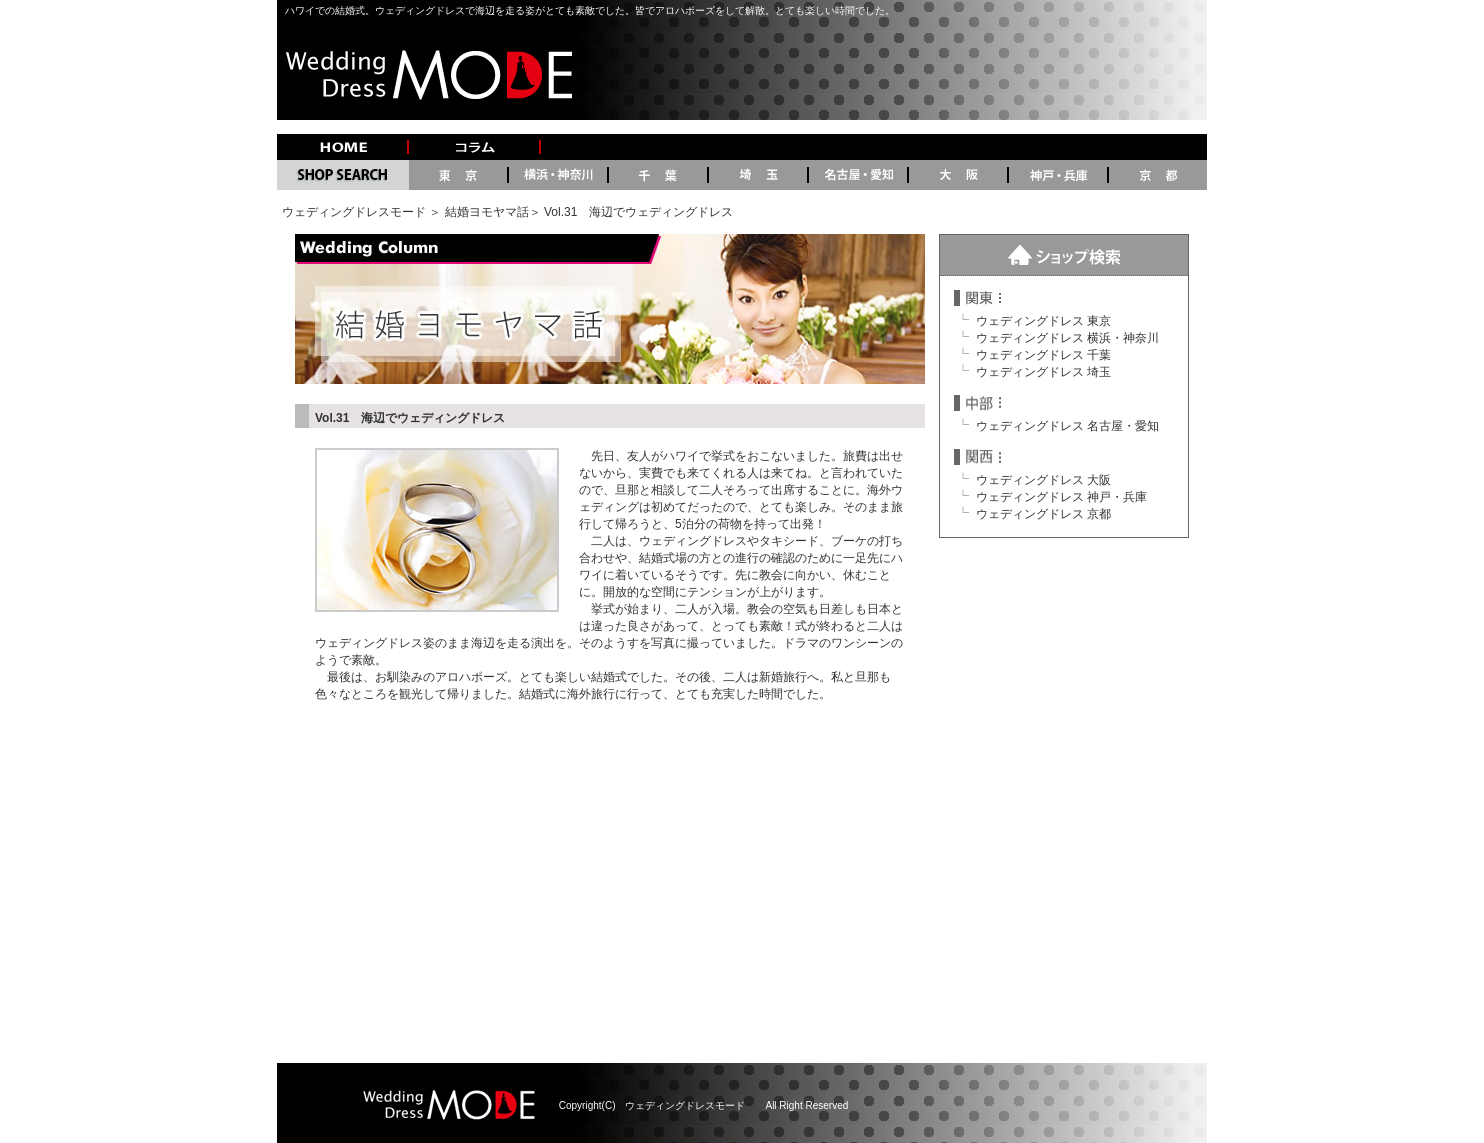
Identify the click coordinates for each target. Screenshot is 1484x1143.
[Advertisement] (742, 883)
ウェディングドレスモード (354, 212)
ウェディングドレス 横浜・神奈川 (1067, 338)
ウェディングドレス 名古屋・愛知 (1067, 426)
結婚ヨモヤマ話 (487, 212)
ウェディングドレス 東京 (1043, 321)
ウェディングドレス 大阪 (1043, 480)
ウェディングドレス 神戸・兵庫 (1061, 497)
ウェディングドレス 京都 (1043, 514)
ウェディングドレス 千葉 (1043, 355)
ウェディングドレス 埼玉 (1043, 372)
